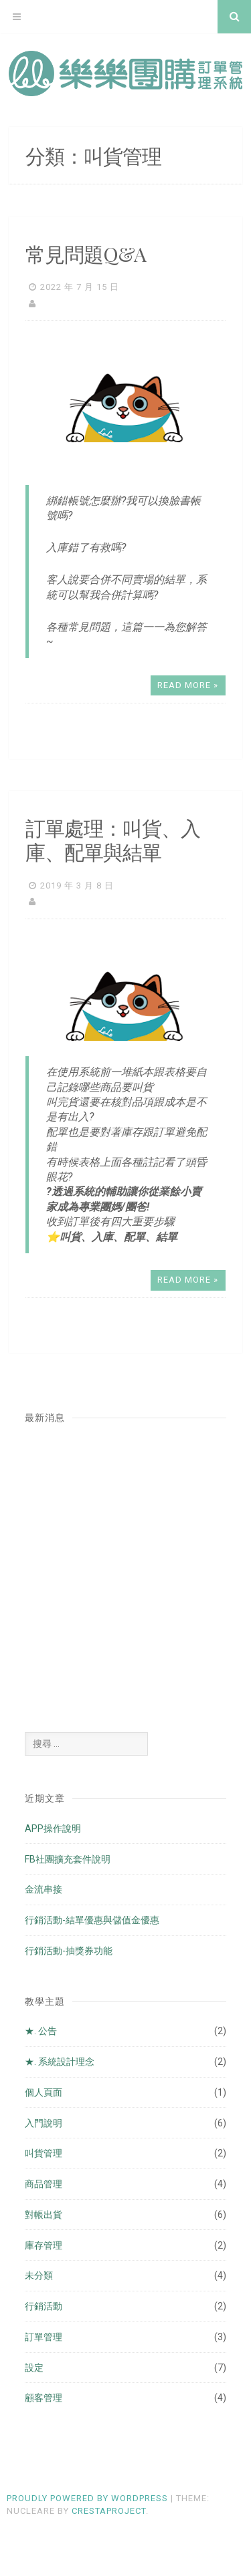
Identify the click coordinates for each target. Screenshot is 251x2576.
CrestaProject (109, 2511)
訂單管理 (43, 2336)
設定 (34, 2367)
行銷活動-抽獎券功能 (68, 1950)
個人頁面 (43, 2092)
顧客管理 (43, 2397)
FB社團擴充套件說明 (67, 1859)
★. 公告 (41, 2031)
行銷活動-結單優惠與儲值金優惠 (92, 1920)
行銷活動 (43, 2306)
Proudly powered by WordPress (87, 2498)
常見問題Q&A (85, 253)
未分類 (39, 2275)
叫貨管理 (43, 2153)
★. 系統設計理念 (59, 2061)
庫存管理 (43, 2245)
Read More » (187, 685)
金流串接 (43, 1889)
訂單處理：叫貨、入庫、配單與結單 (112, 839)
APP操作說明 (53, 1828)
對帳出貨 (43, 2214)
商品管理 (43, 2184)
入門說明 (43, 2123)
